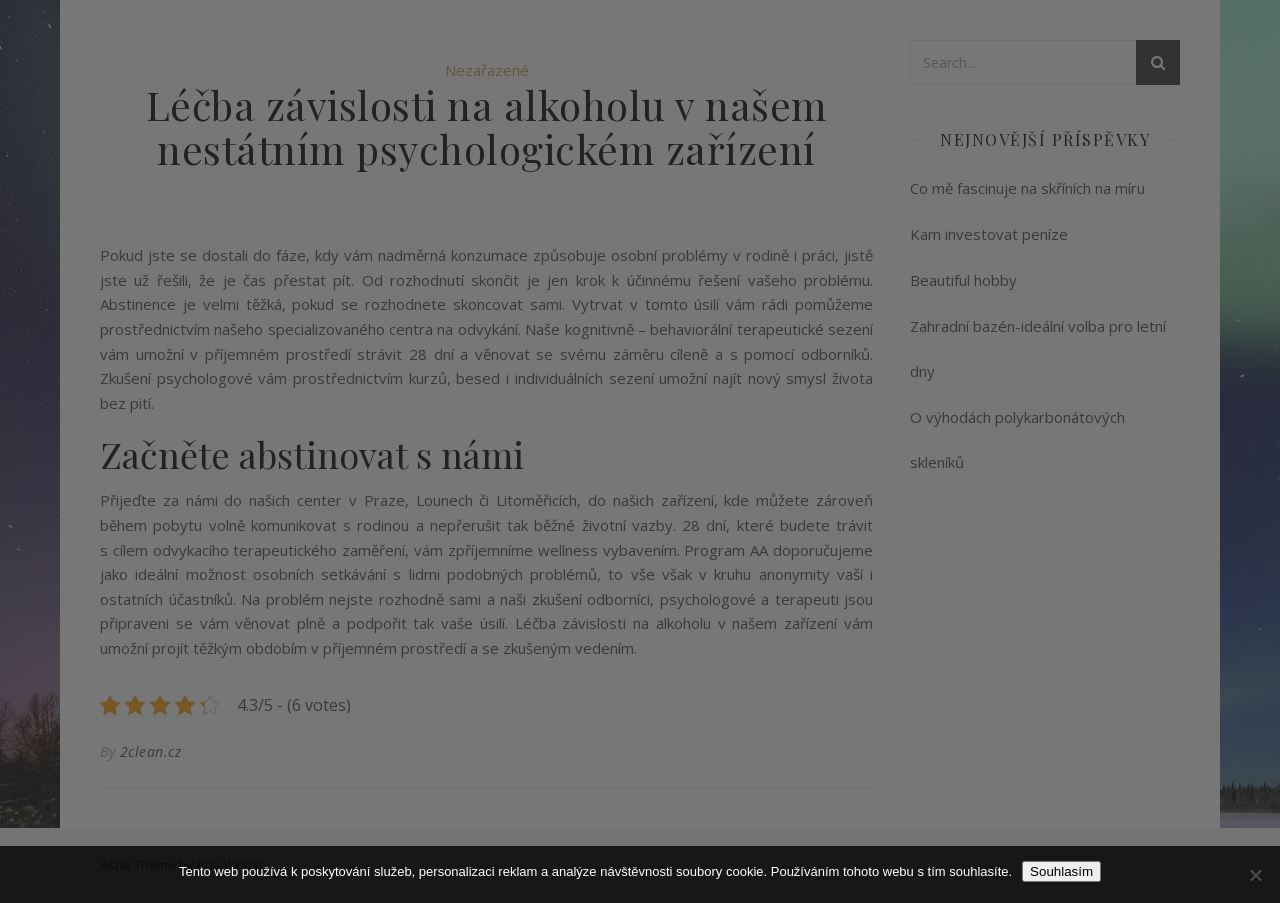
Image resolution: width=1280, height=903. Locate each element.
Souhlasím (1061, 871)
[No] (1255, 875)
